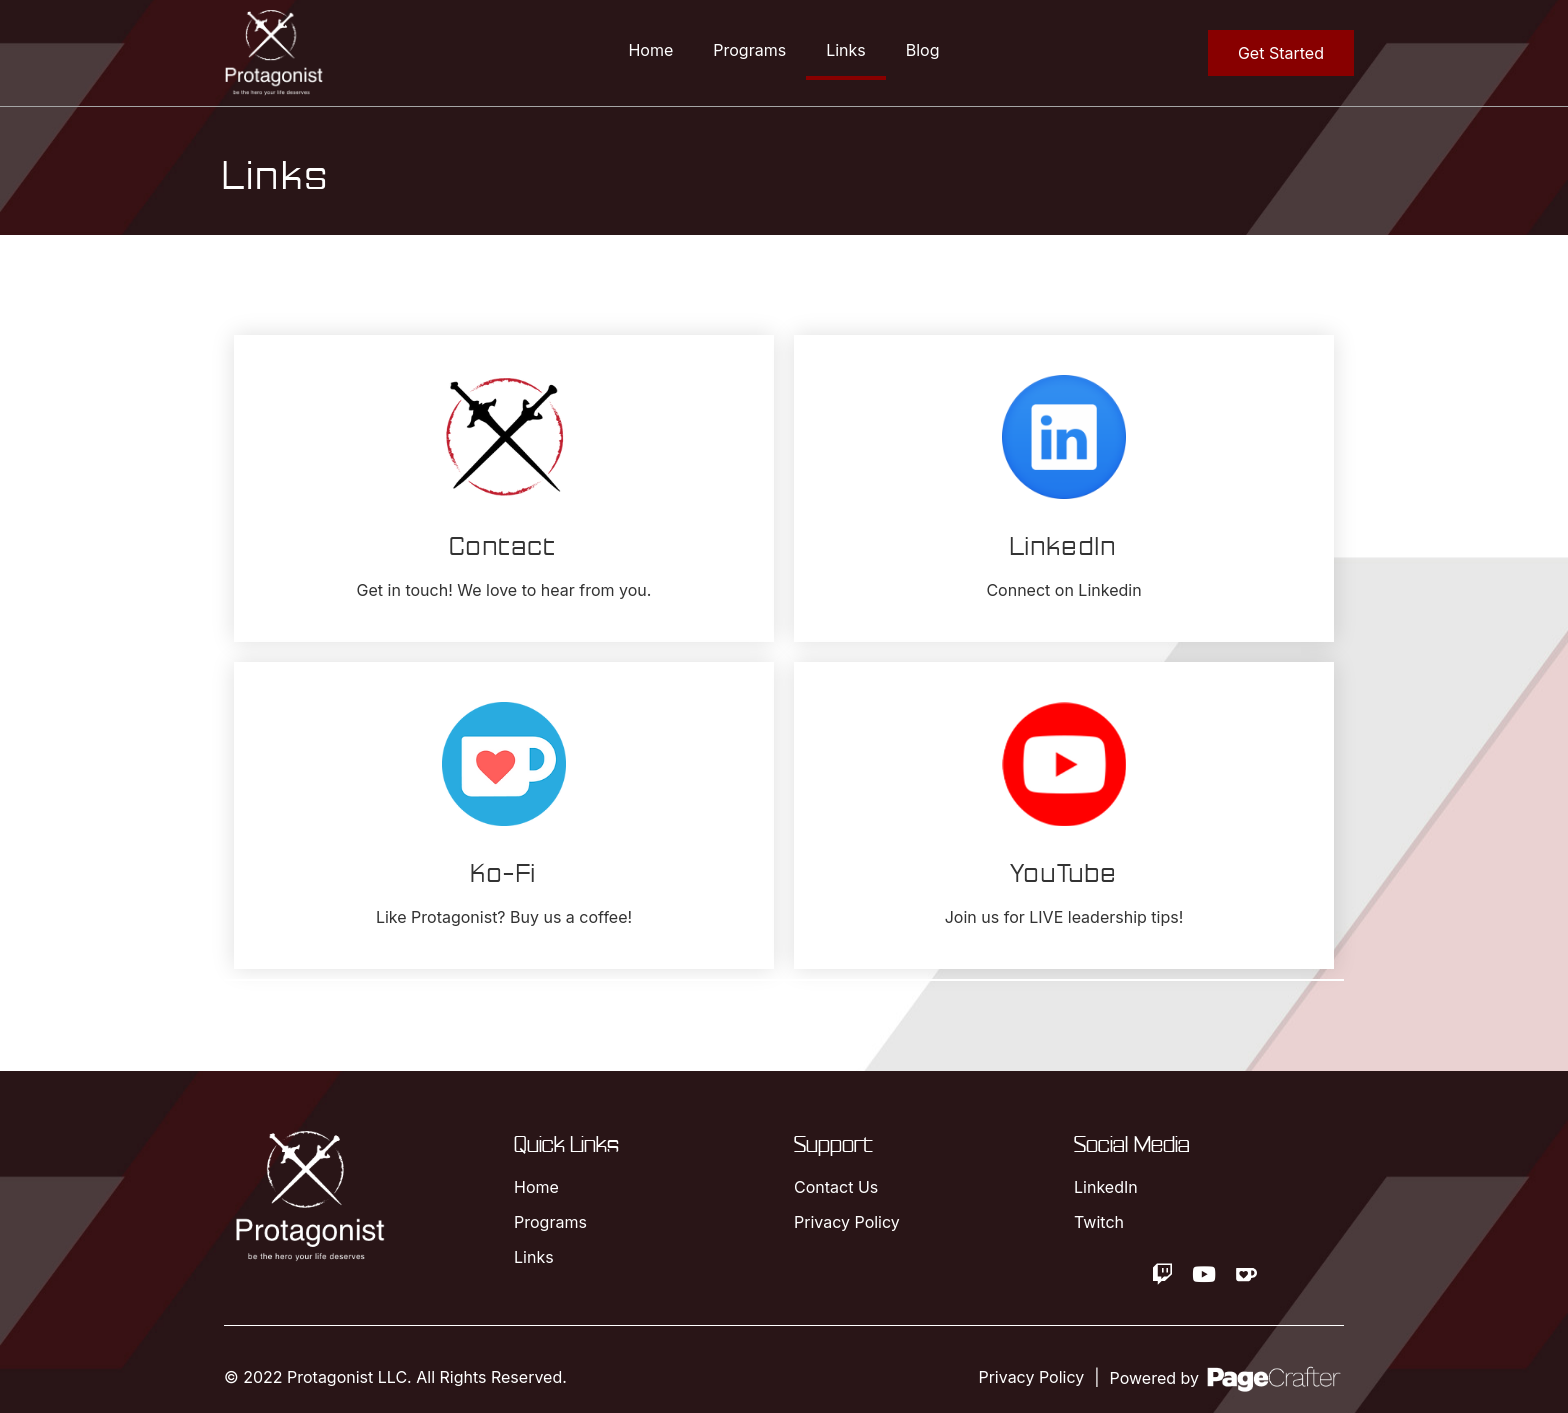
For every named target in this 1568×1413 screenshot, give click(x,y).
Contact (503, 544)
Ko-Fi (504, 871)
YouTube (1063, 871)
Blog (923, 50)
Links (846, 50)
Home (650, 50)
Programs (749, 50)
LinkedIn (1064, 544)
